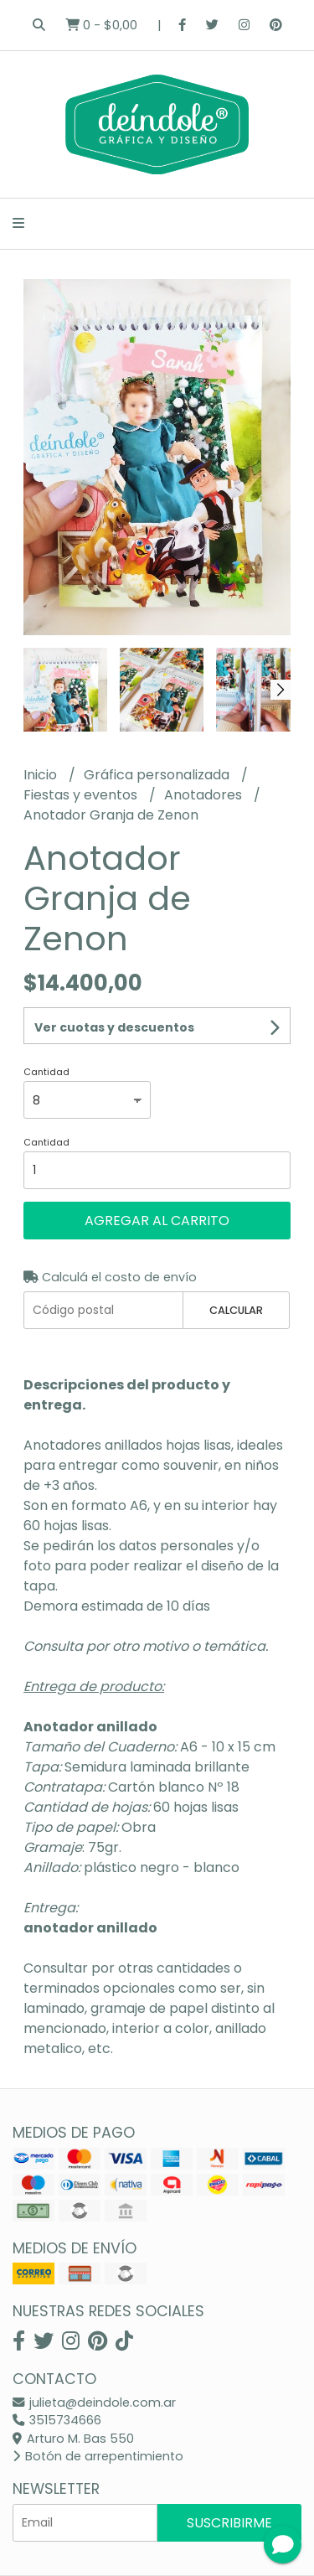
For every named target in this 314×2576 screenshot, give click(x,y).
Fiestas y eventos (82, 794)
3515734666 (57, 2420)
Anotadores (204, 794)
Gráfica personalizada (158, 774)
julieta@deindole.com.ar (94, 2402)
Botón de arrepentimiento (98, 2456)
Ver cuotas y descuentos (114, 1027)
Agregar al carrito (157, 1220)
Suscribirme (229, 2522)
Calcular (236, 1310)
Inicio (41, 774)
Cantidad (46, 1072)
